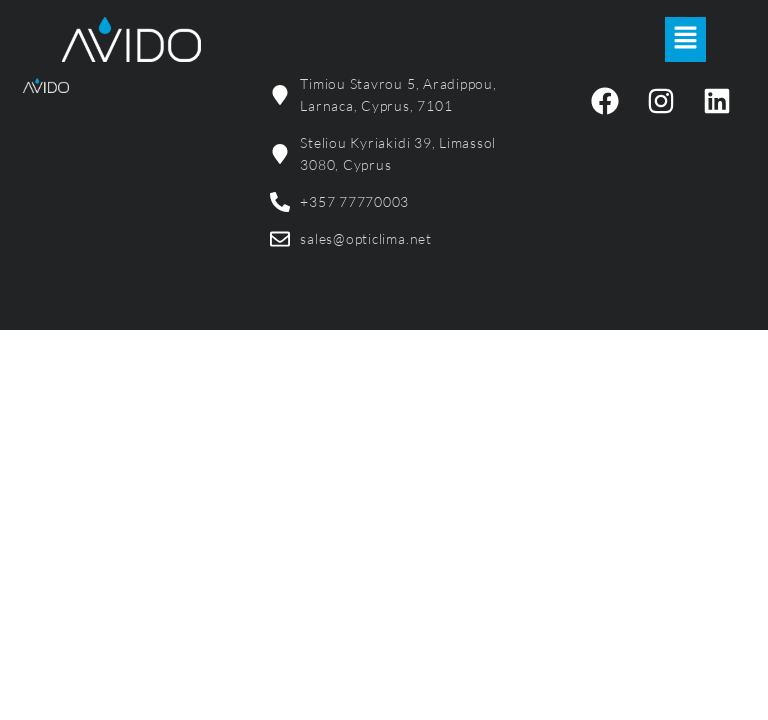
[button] (685, 39)
